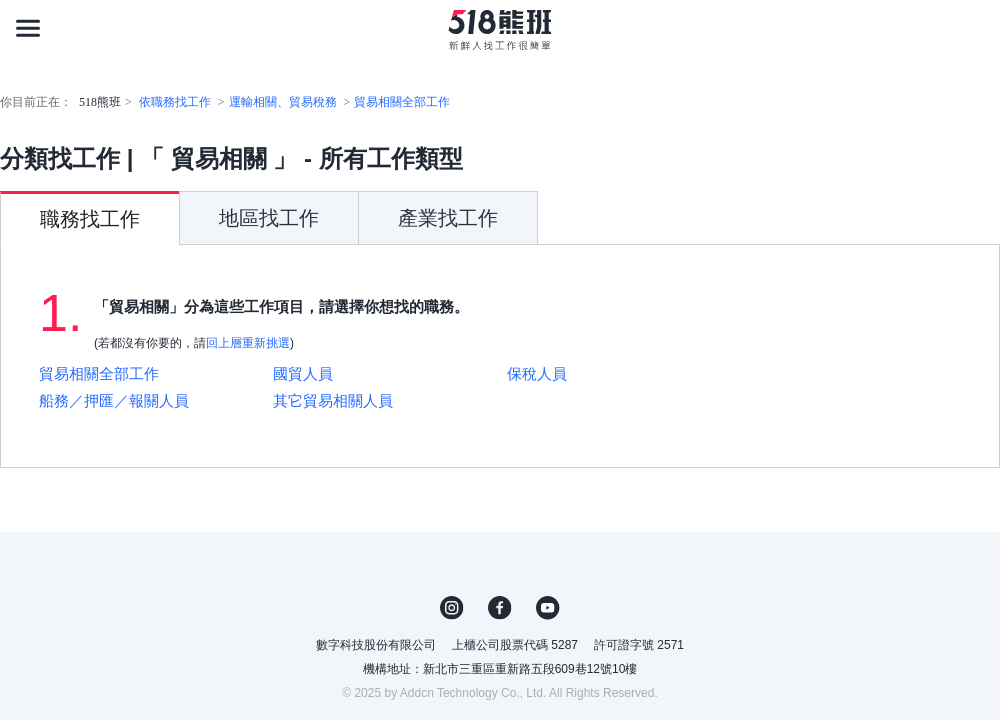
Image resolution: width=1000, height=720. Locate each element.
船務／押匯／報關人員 (114, 400)
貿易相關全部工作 (402, 102)
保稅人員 (537, 373)
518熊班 (100, 102)
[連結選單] (28, 28)
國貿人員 (303, 373)
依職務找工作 (175, 102)
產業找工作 (448, 218)
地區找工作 (269, 218)
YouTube (548, 608)
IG (452, 608)
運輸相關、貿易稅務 (283, 102)
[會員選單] (972, 28)
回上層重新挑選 (248, 343)
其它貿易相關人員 (333, 400)
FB (500, 608)
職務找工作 (90, 219)
